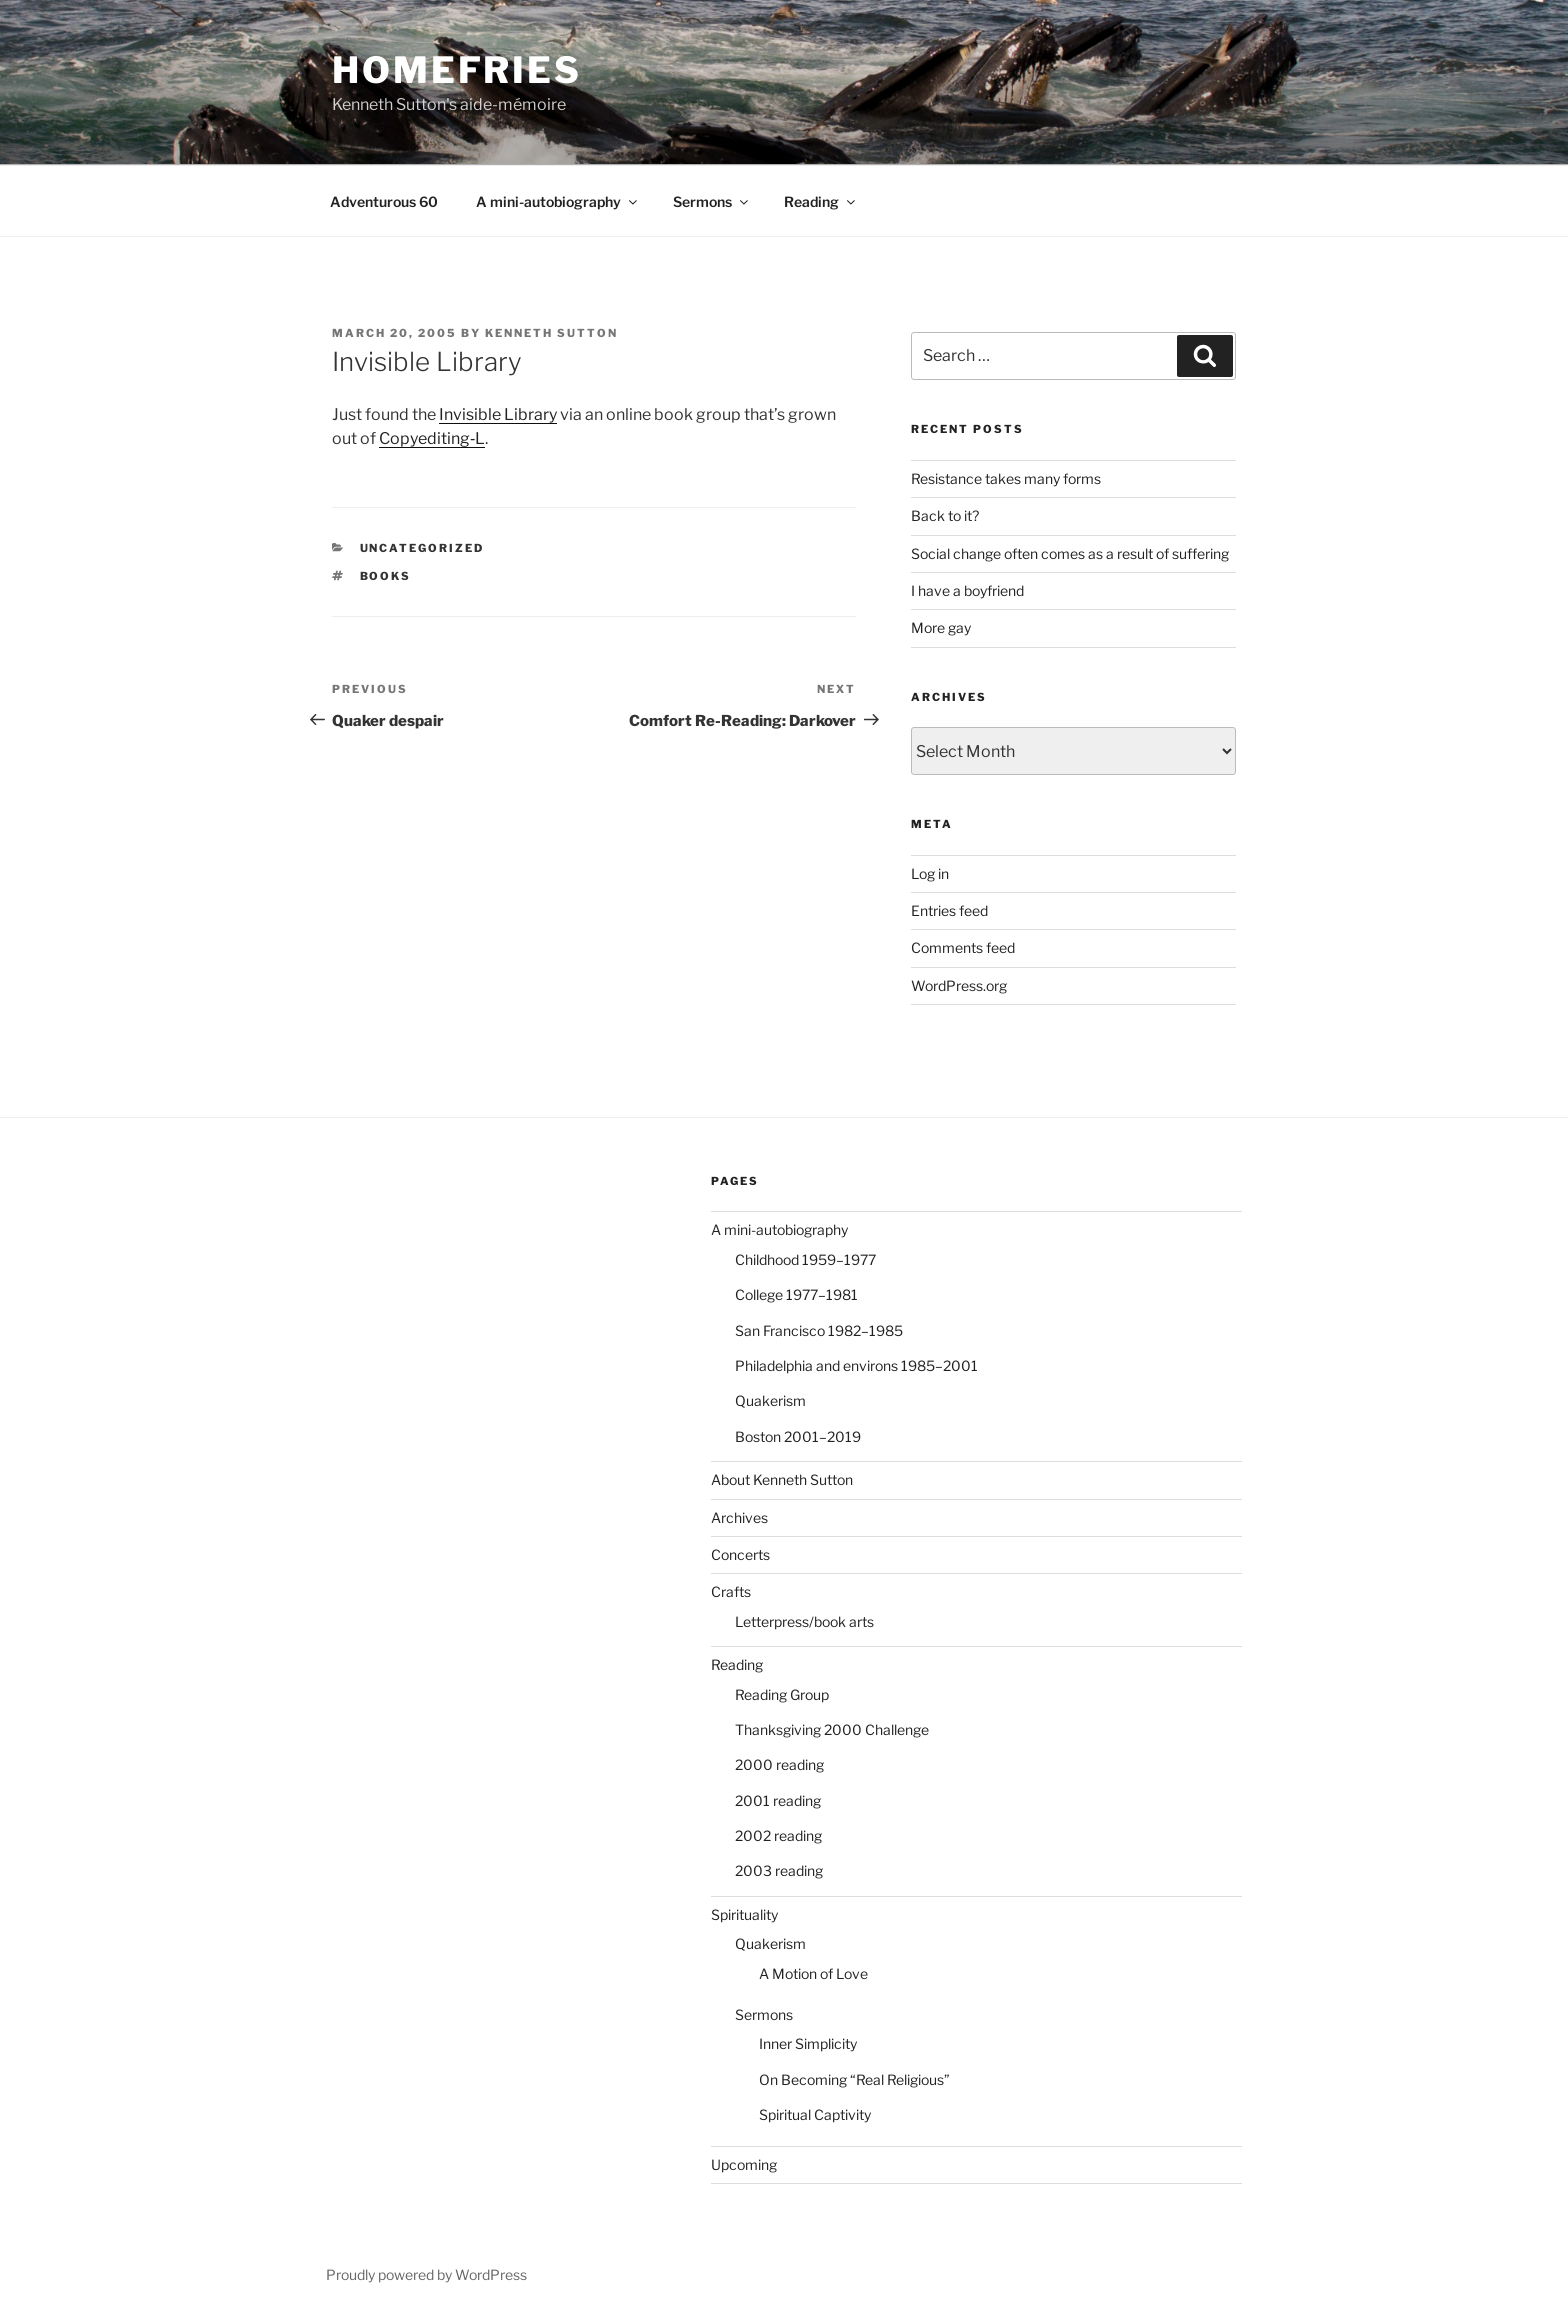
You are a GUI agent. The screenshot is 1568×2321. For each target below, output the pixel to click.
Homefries (457, 70)
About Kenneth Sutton (782, 1479)
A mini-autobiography (558, 201)
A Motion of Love (813, 1973)
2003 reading (779, 1870)
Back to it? (945, 515)
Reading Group (782, 1694)
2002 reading (778, 1835)
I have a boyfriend (967, 590)
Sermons (712, 201)
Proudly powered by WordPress (426, 2274)
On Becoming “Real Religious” (854, 2079)
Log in (930, 873)
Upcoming (744, 2164)
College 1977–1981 (796, 1294)
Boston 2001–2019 (798, 1436)
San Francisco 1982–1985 (819, 1330)
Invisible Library (498, 414)
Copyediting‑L (432, 438)
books (386, 576)
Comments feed (963, 947)
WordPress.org (959, 985)
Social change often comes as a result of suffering (1070, 553)
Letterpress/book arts (804, 1621)
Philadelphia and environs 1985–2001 (856, 1365)
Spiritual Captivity (815, 2114)
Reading (821, 201)
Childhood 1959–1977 (805, 1259)
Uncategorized (422, 548)
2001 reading (778, 1800)
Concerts (740, 1554)
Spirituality (744, 1914)
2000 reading (779, 1764)
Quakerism (770, 1400)
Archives (739, 1517)
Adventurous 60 (384, 201)
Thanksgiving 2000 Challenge (832, 1729)
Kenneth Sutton (551, 333)
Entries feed (949, 910)
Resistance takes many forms (1006, 478)
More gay (941, 627)
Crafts (731, 1591)
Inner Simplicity (808, 2043)
